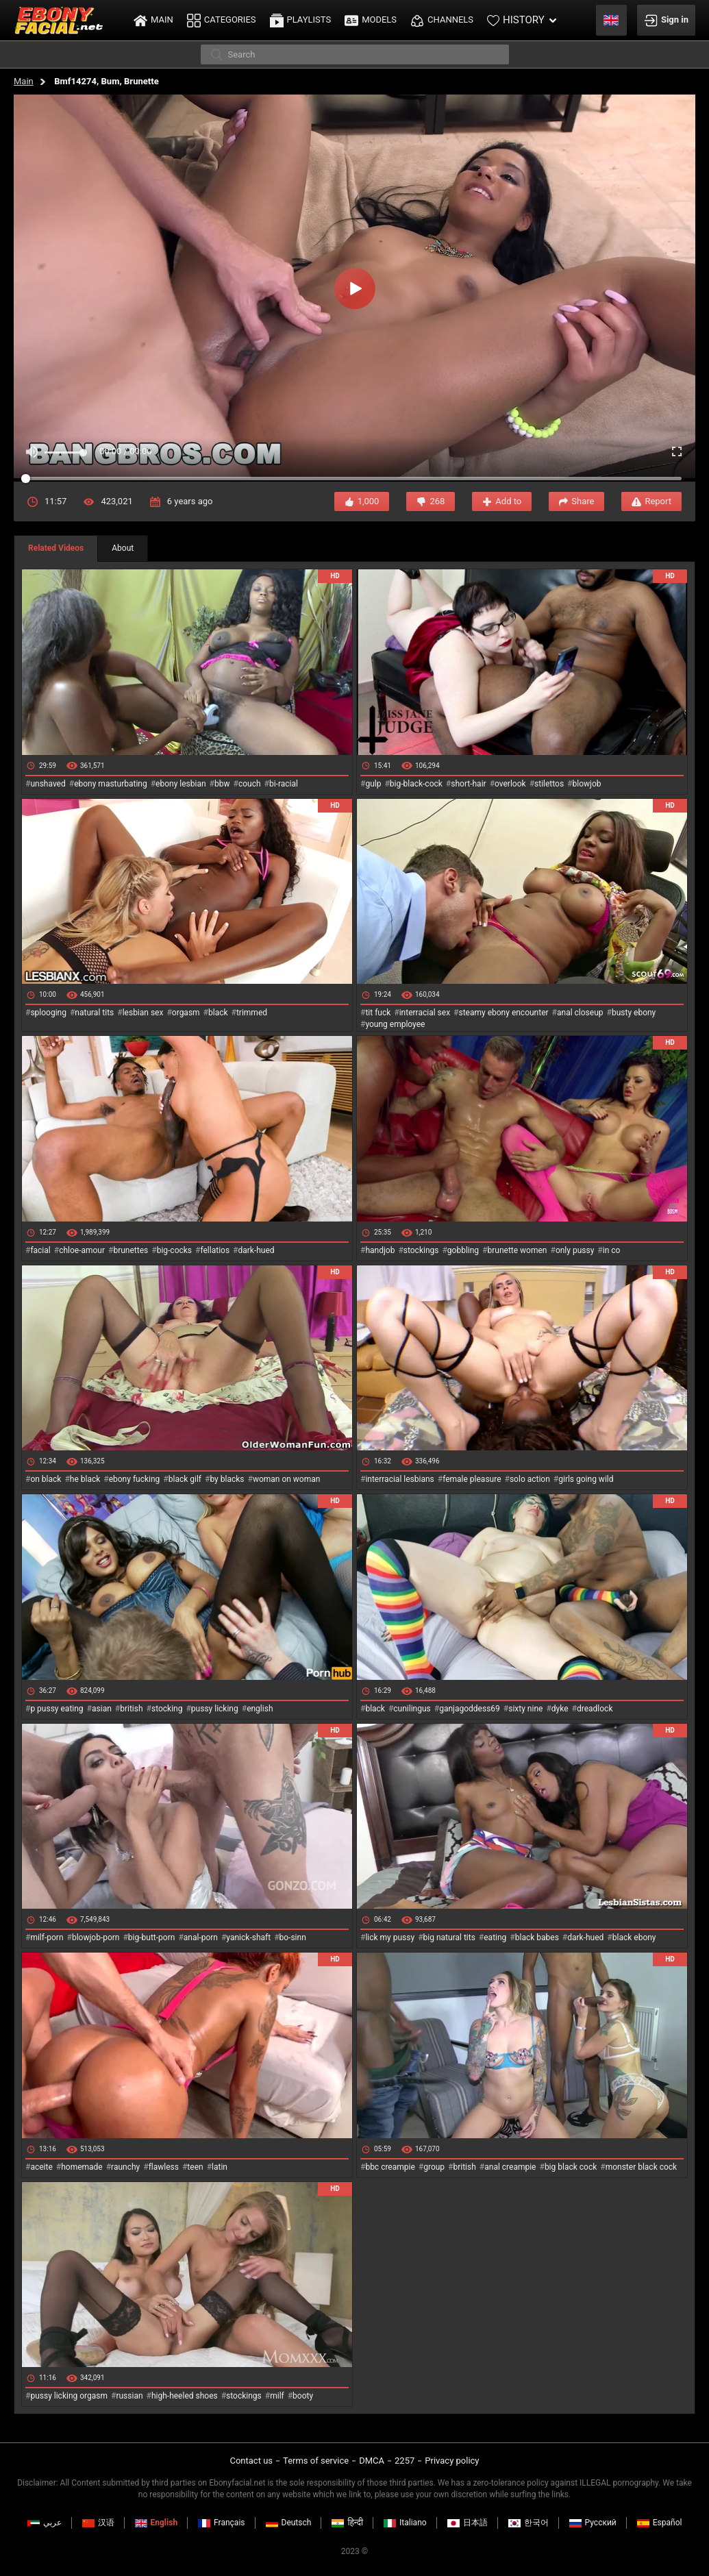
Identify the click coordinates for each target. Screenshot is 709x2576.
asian (102, 1708)
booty (303, 2396)
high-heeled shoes (184, 2396)
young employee (395, 1024)
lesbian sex (143, 1012)
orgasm (186, 1012)
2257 (404, 2460)
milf (277, 2396)
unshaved (47, 784)
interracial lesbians (399, 1479)
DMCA (371, 2460)
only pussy (575, 1250)
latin (219, 2167)
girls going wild (585, 1479)
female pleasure (472, 1479)
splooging (48, 1012)
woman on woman (287, 1479)
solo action (530, 1479)
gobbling (463, 1250)
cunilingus (411, 1708)
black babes (537, 1937)
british (131, 1708)
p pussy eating (56, 1708)
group (434, 2167)
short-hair (468, 784)
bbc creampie (389, 2167)
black (218, 1012)
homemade (82, 2167)
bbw (222, 784)
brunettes (130, 1250)
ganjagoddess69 (469, 1708)
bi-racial (283, 784)
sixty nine (525, 1708)
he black (85, 1479)
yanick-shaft (248, 1937)
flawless (164, 2167)
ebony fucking (134, 1479)
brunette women (517, 1250)
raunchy (125, 2167)
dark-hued (256, 1250)
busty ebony (634, 1012)
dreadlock (595, 1708)
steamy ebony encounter (503, 1012)
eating (495, 1937)
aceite (41, 2167)
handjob (380, 1250)
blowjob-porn (96, 1937)
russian (129, 2396)
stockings (421, 1250)
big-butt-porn (151, 1937)
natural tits (94, 1012)
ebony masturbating (110, 784)
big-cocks (174, 1250)
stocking (167, 1708)
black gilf (185, 1479)
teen (195, 2167)
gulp (373, 784)
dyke (560, 1708)
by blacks (227, 1479)
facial (40, 1250)
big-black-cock (416, 784)
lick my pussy (389, 1937)
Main (24, 81)
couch (249, 784)
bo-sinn (292, 1937)
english (260, 1708)
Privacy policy (452, 2460)
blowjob (587, 784)
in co (612, 1250)
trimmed (251, 1012)
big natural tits (449, 1937)
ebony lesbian (181, 784)
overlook (510, 784)
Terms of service (316, 2460)
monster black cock (641, 2167)
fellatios (214, 1250)
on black (45, 1479)
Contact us (251, 2460)
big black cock (571, 2167)
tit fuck (377, 1012)
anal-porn (201, 1937)
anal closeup (580, 1012)
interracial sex (424, 1012)
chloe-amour (82, 1250)
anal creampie (510, 2167)
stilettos (549, 784)
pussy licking (214, 1708)
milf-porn (46, 1937)
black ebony (634, 1937)
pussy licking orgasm (69, 2396)
